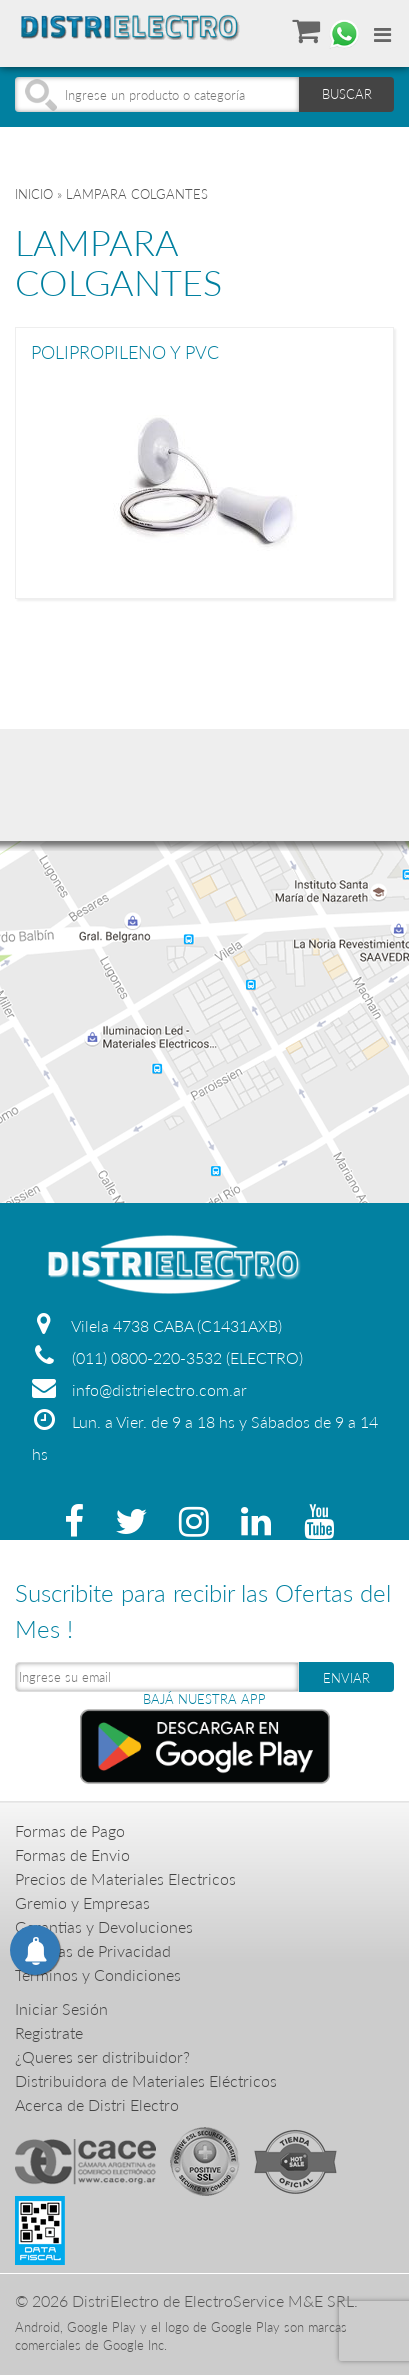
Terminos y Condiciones (98, 1974)
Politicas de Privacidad (93, 1950)
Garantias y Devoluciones (104, 1926)
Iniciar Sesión (61, 2008)
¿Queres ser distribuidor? (102, 2056)
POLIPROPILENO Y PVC (125, 353)
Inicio (34, 194)
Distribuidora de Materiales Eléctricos (146, 2080)
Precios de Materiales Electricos (125, 1878)
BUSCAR (347, 94)
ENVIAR (346, 1678)
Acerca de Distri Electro (97, 2104)
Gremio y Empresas (82, 1902)
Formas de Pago (70, 1830)
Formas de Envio (72, 1854)
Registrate (49, 2032)
